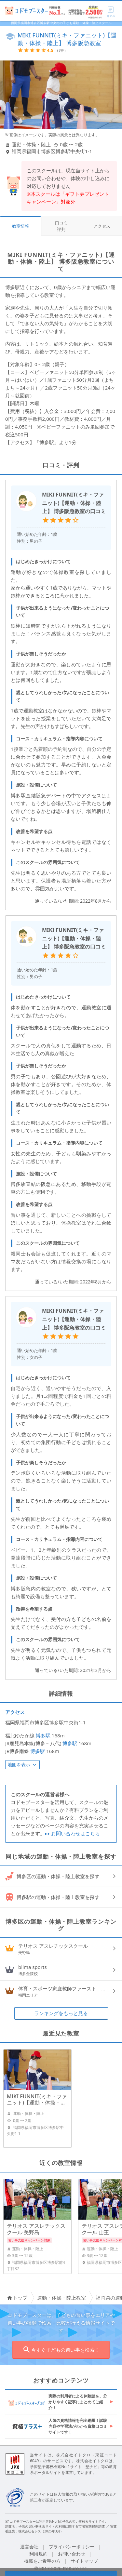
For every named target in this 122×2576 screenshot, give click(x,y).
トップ (17, 2297)
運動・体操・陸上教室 (61, 2297)
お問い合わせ (71, 2554)
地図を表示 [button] (22, 1764)
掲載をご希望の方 (42, 2561)
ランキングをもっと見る (61, 2013)
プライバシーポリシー (71, 2546)
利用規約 (38, 2554)
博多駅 (43, 1735)
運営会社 (29, 2546)
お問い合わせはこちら (72, 1833)
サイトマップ (84, 2561)
